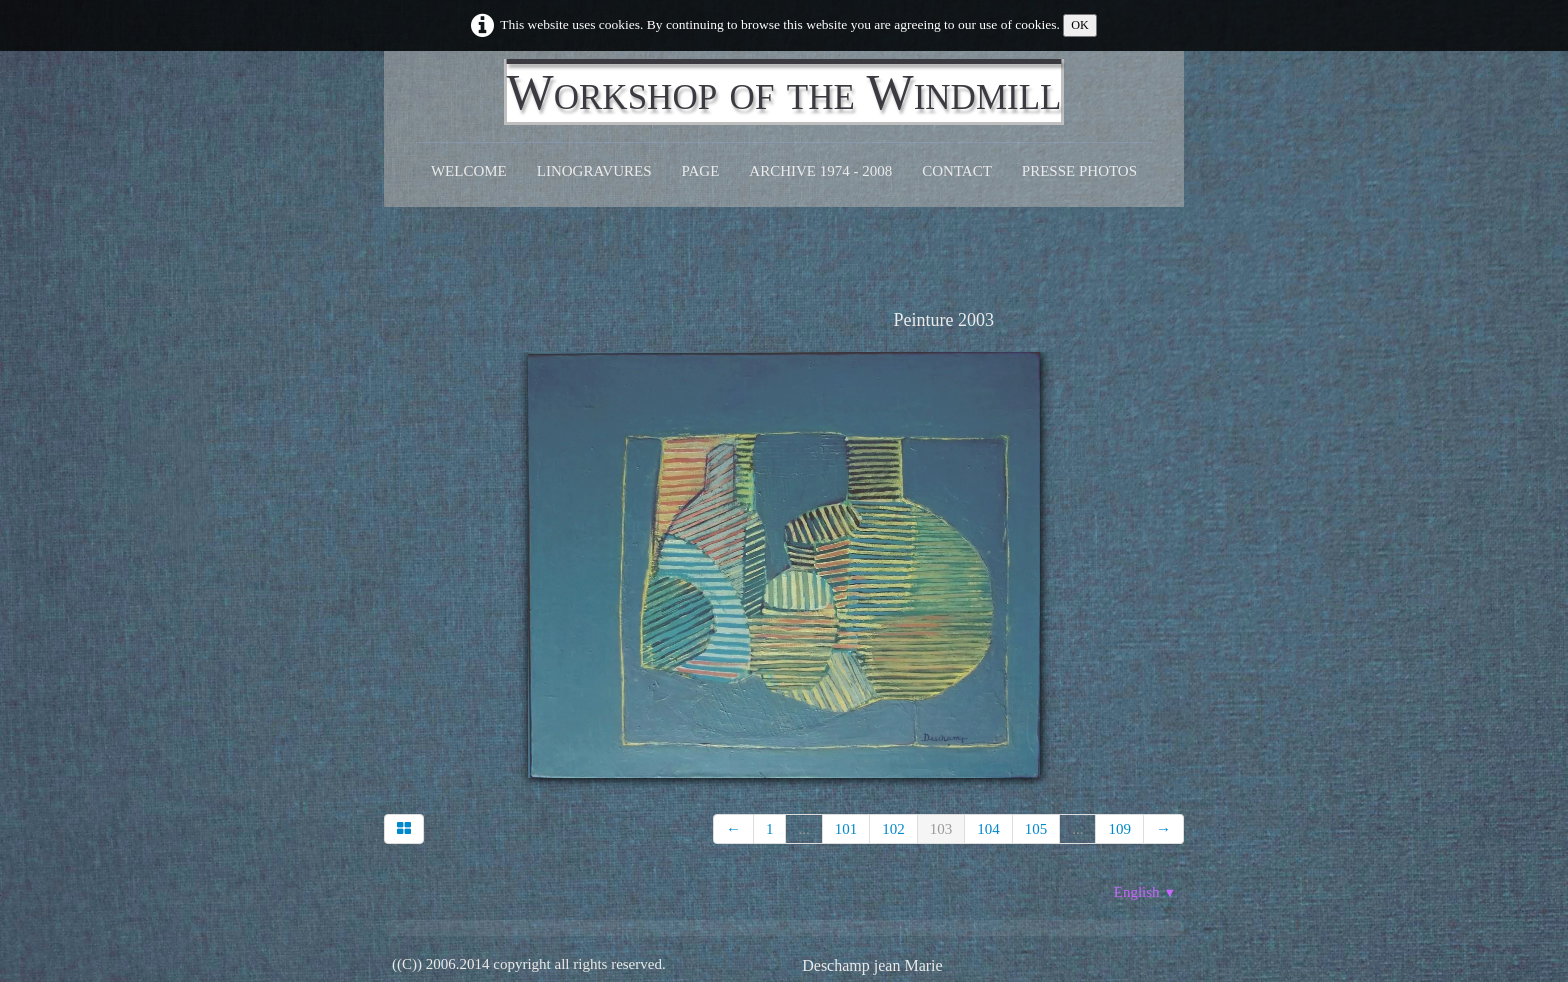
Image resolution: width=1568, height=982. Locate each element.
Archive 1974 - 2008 (820, 171)
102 (893, 829)
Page (701, 171)
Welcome (469, 171)
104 (988, 829)
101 (846, 829)
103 (941, 829)
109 (1119, 829)
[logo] (784, 92)
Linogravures (594, 171)
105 (1036, 829)
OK (1080, 25)
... (803, 829)
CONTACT (957, 171)
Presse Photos (1079, 171)
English (1145, 892)
